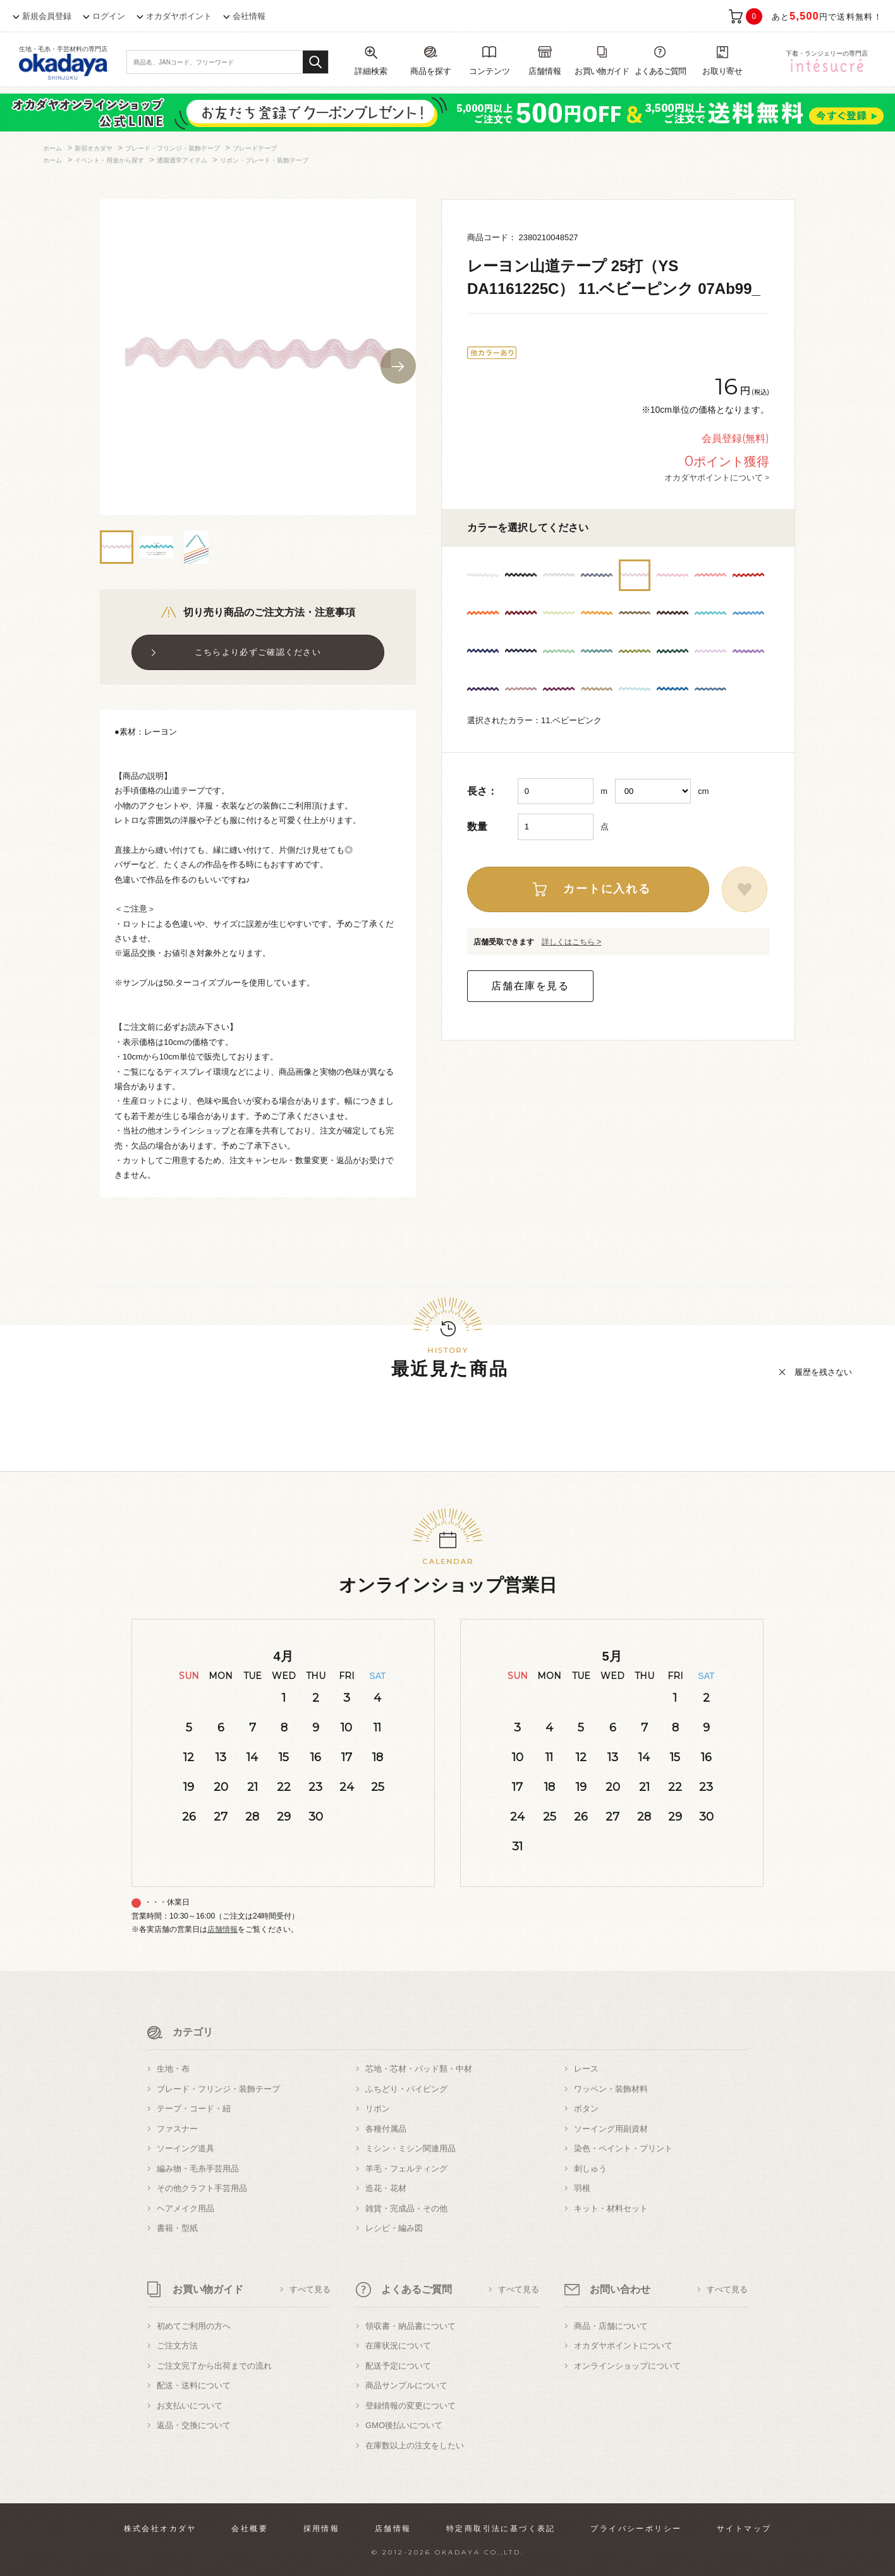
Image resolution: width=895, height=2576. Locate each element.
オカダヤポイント (179, 16)
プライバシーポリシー (635, 2528)
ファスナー (177, 2128)
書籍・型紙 (177, 2228)
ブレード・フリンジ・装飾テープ (218, 2089)
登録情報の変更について (410, 2405)
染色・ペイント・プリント (623, 2148)
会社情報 (249, 16)
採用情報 (321, 2528)
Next (398, 366)
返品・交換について (194, 2425)
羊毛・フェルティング (406, 2168)
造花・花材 (385, 2188)
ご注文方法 (177, 2345)
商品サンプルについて (406, 2385)
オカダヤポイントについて (623, 2345)
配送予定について (398, 2366)
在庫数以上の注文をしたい (414, 2445)
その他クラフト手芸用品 (202, 2188)
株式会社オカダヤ (160, 2528)
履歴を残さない (823, 1372)
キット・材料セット (611, 2208)
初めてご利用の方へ (194, 2326)
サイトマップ (744, 2528)
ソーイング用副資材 (611, 2128)
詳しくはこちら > (571, 941)
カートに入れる (607, 888)
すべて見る (310, 2289)
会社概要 (249, 2528)
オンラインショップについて (627, 2366)
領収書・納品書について (410, 2326)
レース (586, 2068)
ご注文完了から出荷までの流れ (214, 2366)
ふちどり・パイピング (406, 2089)
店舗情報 (222, 1929)
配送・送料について (194, 2385)
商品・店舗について (611, 2326)
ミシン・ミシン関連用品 (410, 2148)
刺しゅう (590, 2168)
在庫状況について (398, 2345)
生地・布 (173, 2068)
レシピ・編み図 (394, 2228)
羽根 (582, 2188)
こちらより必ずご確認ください (258, 652)
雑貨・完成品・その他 (406, 2208)
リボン (377, 2108)
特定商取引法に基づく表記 (501, 2528)
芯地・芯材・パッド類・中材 (418, 2068)
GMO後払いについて (403, 2425)
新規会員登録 (46, 16)
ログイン (108, 16)
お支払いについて (189, 2405)
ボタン (586, 2108)
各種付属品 (385, 2128)
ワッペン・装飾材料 (611, 2089)
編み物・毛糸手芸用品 (198, 2168)
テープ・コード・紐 (194, 2108)
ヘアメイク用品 (185, 2208)
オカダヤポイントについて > (716, 477)
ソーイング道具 (185, 2148)
